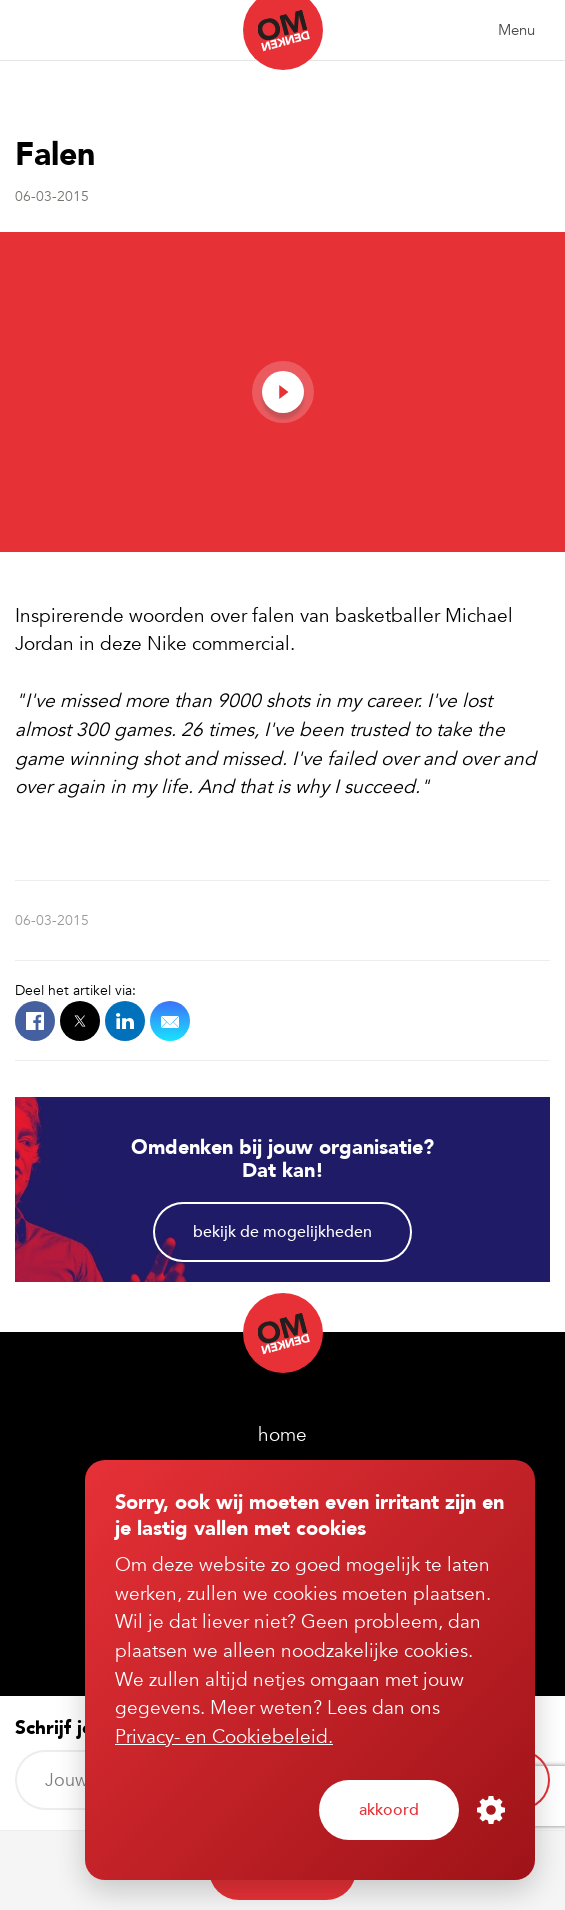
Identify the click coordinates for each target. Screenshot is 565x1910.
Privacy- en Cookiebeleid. (224, 1737)
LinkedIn (125, 1021)
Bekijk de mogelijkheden (282, 1232)
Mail (170, 1021)
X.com (80, 1021)
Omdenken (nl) (283, 35)
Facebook (35, 1021)
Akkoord (389, 1810)
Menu (516, 30)
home (282, 1435)
